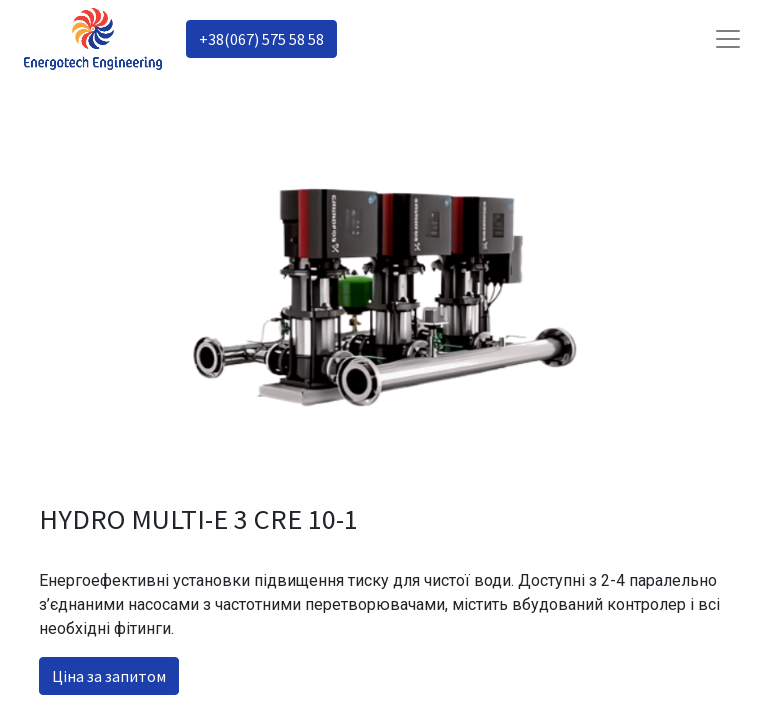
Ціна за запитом (109, 676)
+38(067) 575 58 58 (261, 39)
